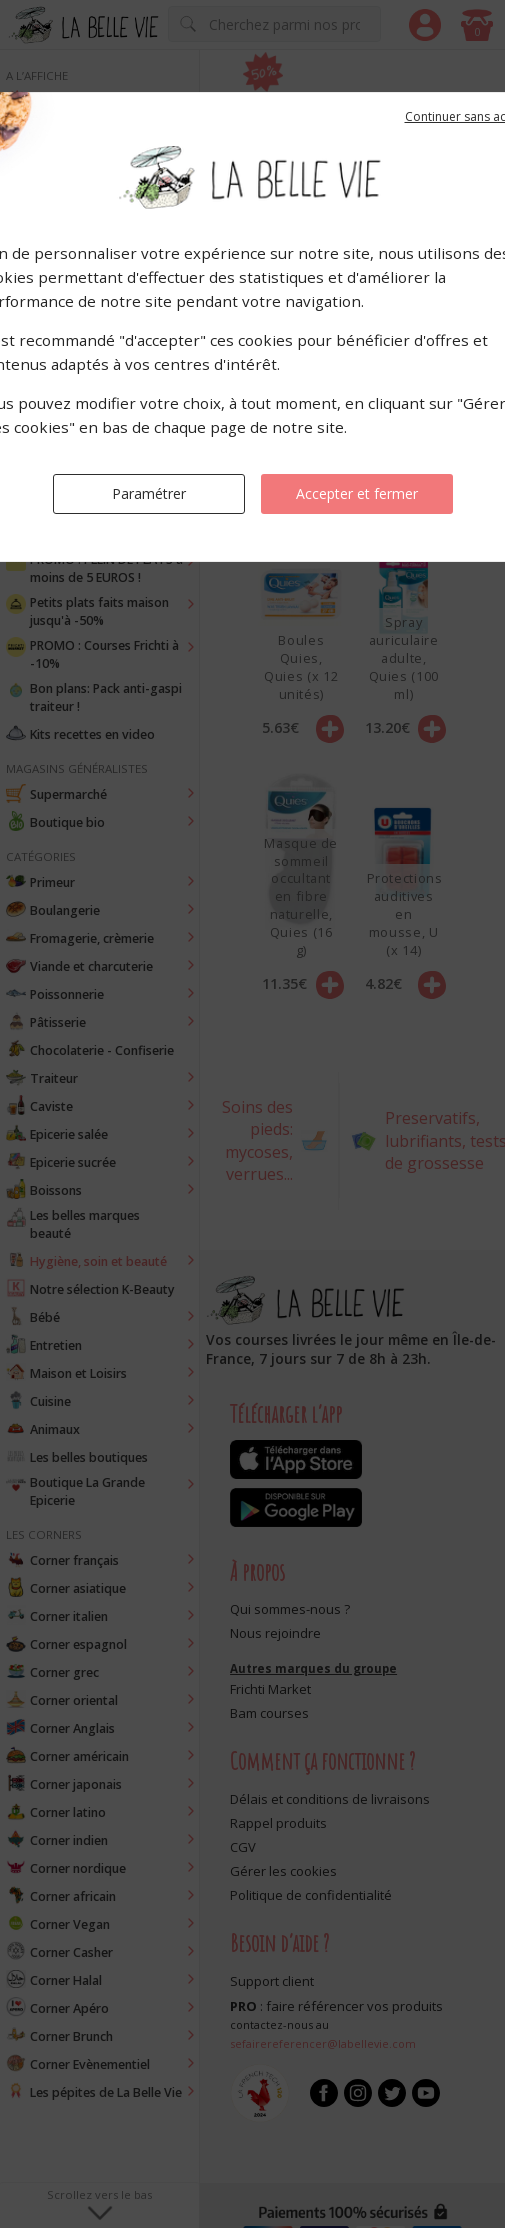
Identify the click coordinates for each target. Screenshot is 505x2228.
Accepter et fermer (357, 493)
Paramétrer (149, 493)
